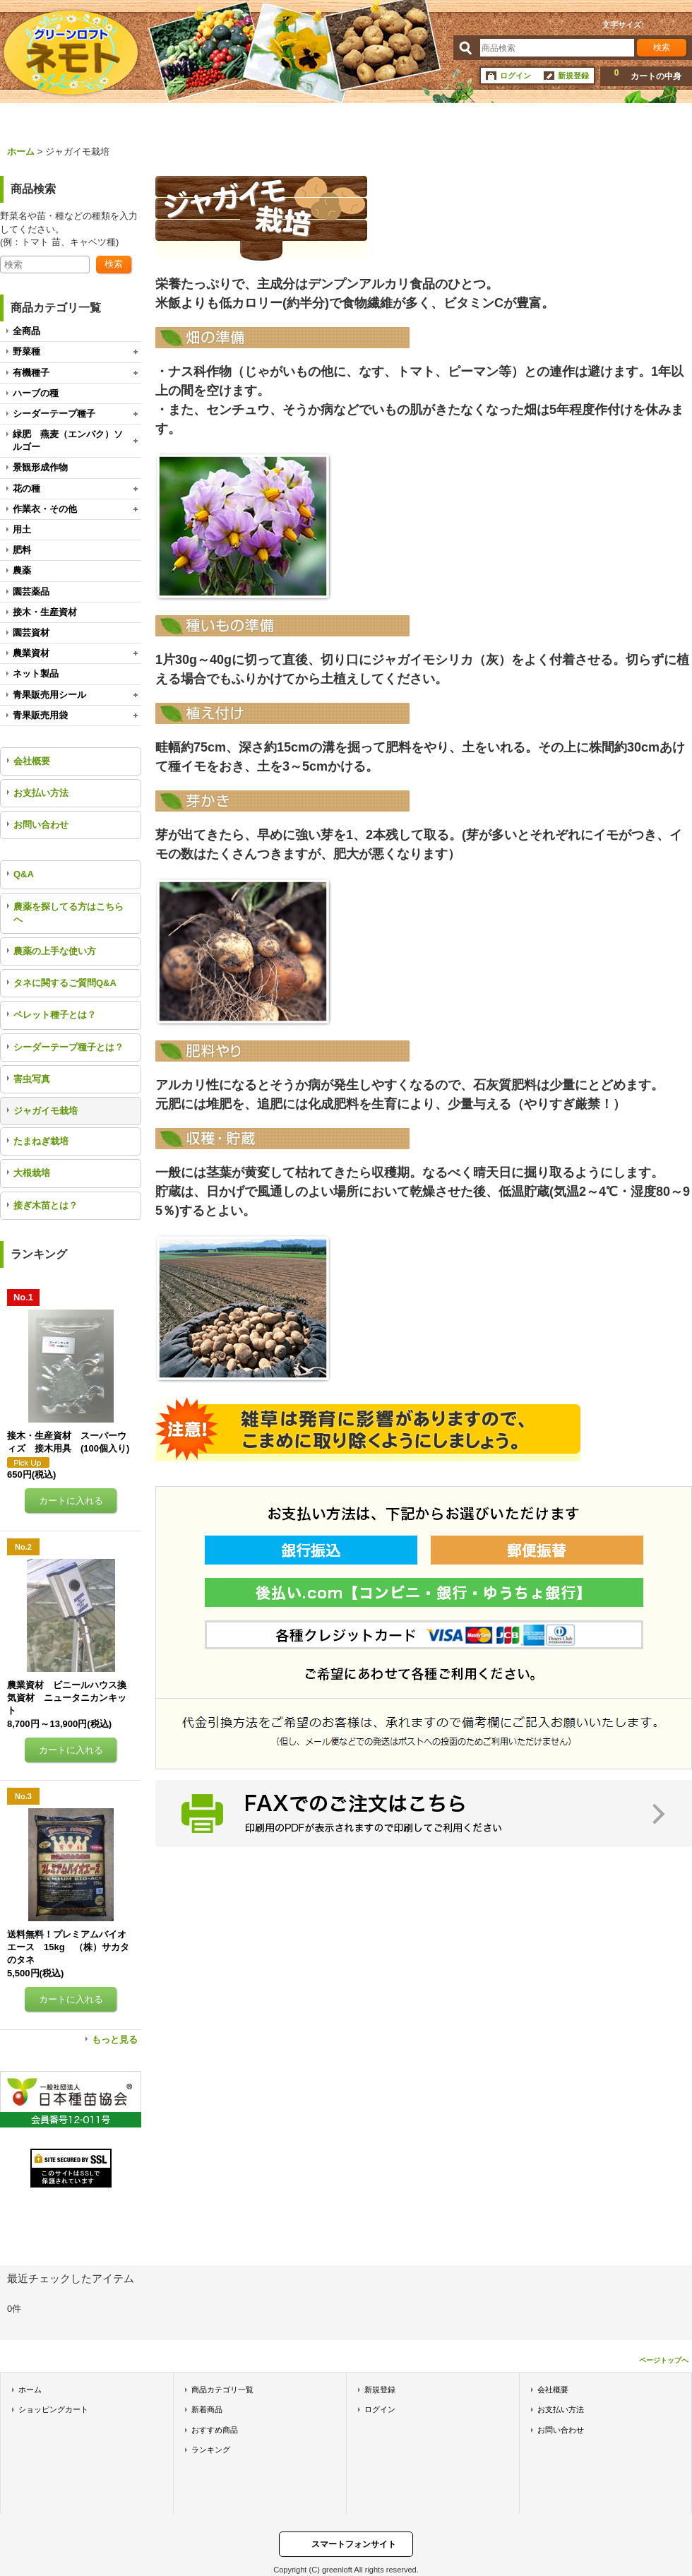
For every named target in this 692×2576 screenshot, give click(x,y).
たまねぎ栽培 (40, 1141)
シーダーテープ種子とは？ (68, 1047)
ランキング (210, 2449)
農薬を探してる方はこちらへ (68, 913)
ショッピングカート (53, 2409)
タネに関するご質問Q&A (65, 983)
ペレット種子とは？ (54, 1014)
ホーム (30, 2389)
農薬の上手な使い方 (54, 951)
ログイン (515, 75)
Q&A (23, 874)
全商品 (26, 331)
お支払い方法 (40, 793)
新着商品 (206, 2409)
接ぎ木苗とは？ (45, 1205)
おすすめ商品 (214, 2430)
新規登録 (573, 75)
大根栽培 (31, 1173)
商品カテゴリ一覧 (222, 2389)
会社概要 (31, 761)
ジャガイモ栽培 (45, 1110)
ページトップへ (663, 2360)
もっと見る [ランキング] (115, 2039)
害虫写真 (31, 1079)
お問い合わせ (40, 824)
